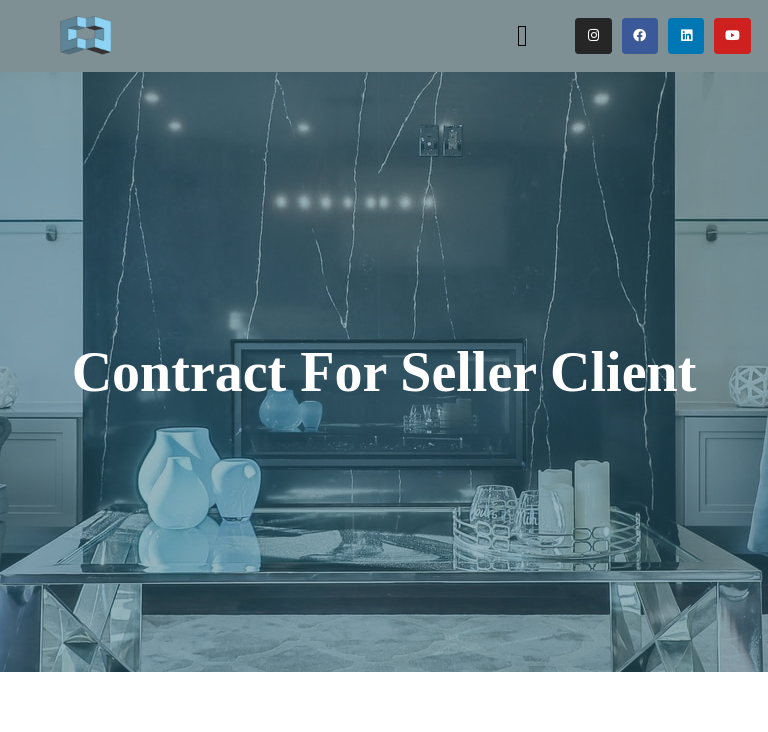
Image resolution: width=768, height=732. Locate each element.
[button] (522, 35)
